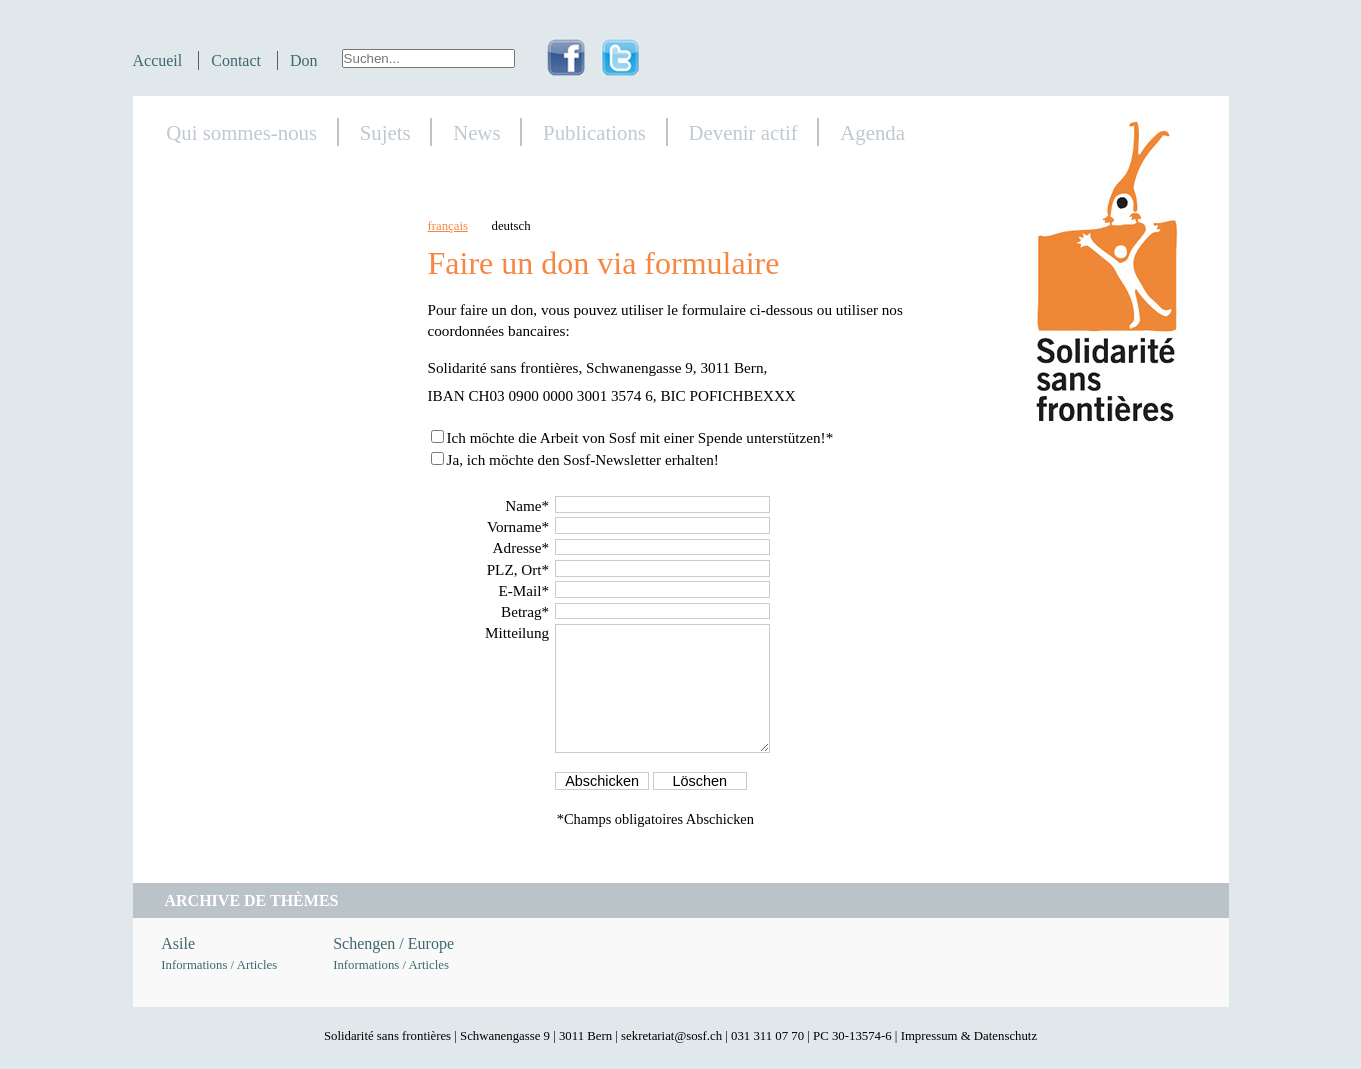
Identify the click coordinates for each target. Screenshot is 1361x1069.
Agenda (872, 132)
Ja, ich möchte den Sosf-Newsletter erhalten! (582, 459)
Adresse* (521, 547)
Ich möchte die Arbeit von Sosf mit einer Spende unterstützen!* (639, 437)
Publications (594, 132)
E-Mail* (523, 590)
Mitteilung (517, 632)
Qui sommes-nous (241, 132)
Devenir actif (743, 132)
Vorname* (518, 526)
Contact (236, 60)
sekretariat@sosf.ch (671, 1036)
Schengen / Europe (393, 943)
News (476, 132)
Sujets (385, 132)
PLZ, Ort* (518, 569)
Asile (178, 943)
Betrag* (525, 611)
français (448, 226)
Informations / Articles (219, 965)
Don (304, 60)
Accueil (158, 60)
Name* (527, 505)
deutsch (511, 226)
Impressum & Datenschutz (969, 1036)
